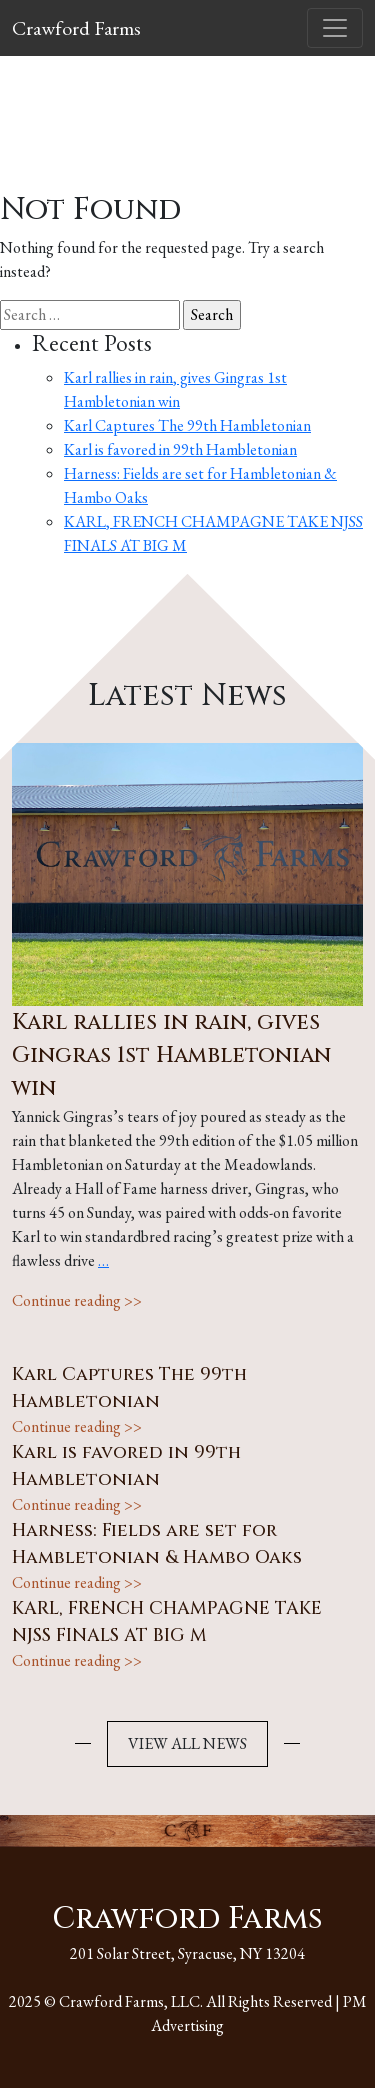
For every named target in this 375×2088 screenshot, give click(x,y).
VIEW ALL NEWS (187, 1743)
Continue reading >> (77, 1300)
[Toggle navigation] (335, 28)
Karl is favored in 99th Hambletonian (180, 449)
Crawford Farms (76, 28)
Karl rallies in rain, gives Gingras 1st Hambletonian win (171, 1055)
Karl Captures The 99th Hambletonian (187, 425)
